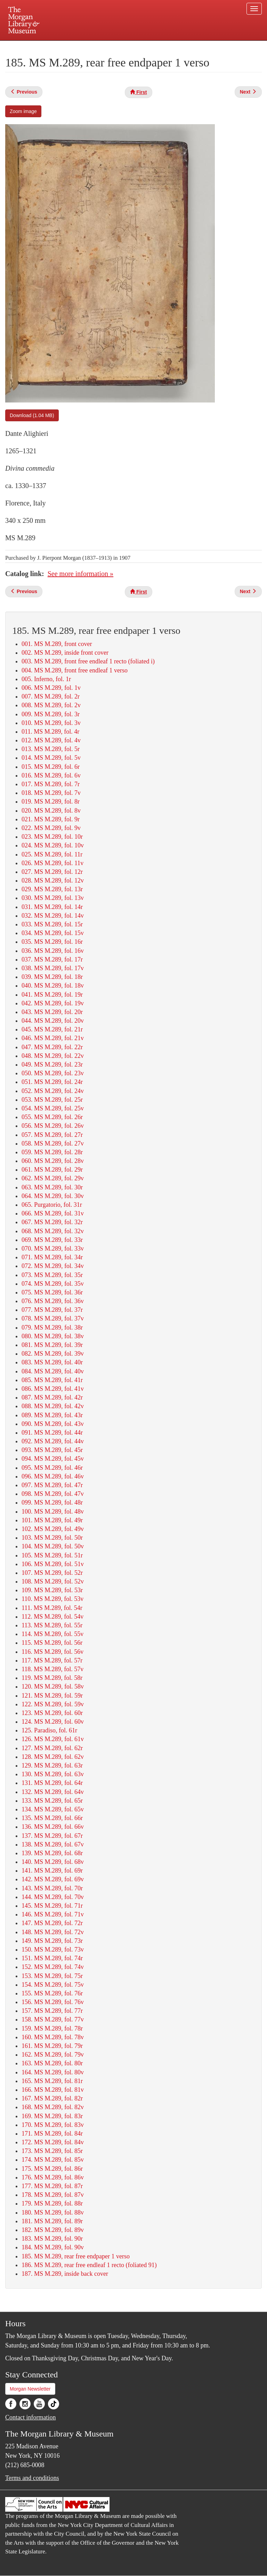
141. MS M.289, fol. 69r (52, 1870)
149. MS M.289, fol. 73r (52, 1940)
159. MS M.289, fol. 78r (52, 2028)
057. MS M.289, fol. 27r (52, 1134)
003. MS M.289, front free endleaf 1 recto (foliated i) (88, 661)
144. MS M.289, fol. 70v (53, 1896)
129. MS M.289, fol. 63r (52, 1765)
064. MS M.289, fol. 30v (53, 1196)
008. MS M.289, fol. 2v (51, 705)
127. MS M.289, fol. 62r (52, 1748)
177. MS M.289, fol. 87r (52, 2186)
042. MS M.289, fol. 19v (53, 1003)
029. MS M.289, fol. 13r (52, 889)
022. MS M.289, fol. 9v (51, 827)
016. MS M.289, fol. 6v (51, 775)
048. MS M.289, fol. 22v (53, 1055)
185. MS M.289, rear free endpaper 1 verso (76, 2256)
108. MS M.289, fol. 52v (53, 1581)
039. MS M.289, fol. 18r (52, 976)
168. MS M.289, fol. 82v (53, 2107)
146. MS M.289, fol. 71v (53, 1914)
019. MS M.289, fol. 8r (51, 801)
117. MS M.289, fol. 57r (52, 1660)
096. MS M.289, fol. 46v (53, 1476)
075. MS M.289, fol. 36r (52, 1292)
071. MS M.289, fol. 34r (52, 1257)
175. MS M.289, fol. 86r (52, 2168)
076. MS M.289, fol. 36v (53, 1301)
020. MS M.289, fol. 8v (51, 810)
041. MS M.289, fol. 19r (52, 994)
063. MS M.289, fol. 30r (52, 1187)
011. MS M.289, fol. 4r (50, 731)
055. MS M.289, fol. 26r (52, 1117)
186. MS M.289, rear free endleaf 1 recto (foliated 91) (89, 2265)
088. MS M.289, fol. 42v (53, 1406)
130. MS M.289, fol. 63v (53, 1774)
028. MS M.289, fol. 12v (53, 880)
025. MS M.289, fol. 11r (52, 854)
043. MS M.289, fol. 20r (52, 1011)
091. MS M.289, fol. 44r (52, 1432)
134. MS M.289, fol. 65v (53, 1809)
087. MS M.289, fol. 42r (52, 1397)
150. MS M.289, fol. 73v (53, 1949)
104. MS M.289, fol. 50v (53, 1546)
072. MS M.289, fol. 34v (53, 1265)
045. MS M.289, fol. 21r (52, 1029)
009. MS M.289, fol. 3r (51, 714)
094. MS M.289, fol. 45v (53, 1458)
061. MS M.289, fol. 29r (52, 1169)
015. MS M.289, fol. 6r (51, 766)
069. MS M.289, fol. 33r (52, 1239)
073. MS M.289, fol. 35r (52, 1274)
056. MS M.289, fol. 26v (53, 1125)
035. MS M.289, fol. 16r (52, 941)
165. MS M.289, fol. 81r (52, 2080)
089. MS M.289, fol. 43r (52, 1415)
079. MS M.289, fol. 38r (52, 1327)
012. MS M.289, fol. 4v (51, 740)
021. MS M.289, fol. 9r (51, 819)
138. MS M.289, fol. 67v (53, 1844)
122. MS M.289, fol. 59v (53, 1704)
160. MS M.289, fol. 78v (53, 2037)
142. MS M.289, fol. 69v (53, 1879)
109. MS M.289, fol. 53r (52, 1590)
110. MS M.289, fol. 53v (52, 1598)
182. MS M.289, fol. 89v (53, 2229)
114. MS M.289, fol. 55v (52, 1633)
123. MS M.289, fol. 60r (52, 1712)
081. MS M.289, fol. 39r (52, 1344)
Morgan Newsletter (30, 2389)
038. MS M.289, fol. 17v (53, 968)
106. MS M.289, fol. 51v (53, 1564)
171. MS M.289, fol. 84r (52, 2133)
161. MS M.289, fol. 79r (52, 2045)
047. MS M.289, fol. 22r (52, 1047)
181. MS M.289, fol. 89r (52, 2221)
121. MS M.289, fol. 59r (52, 1695)
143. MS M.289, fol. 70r (52, 1888)
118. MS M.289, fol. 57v (52, 1669)
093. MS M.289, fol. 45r (52, 1449)
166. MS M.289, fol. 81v (53, 2089)
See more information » (80, 573)
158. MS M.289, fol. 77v (53, 2019)
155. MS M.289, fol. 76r (52, 1993)
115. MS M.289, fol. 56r (52, 1642)
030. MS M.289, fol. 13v (53, 897)
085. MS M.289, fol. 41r (52, 1380)
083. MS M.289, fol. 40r (52, 1362)
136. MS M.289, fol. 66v (53, 1826)
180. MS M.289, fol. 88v (53, 2212)
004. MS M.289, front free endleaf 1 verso (75, 670)
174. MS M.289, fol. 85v (53, 2159)
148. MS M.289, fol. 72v (53, 1932)
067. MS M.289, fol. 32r (52, 1222)
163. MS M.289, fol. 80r (52, 2063)
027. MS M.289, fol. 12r (52, 871)
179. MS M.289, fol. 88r (52, 2203)
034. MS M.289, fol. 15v (53, 933)
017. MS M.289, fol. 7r (51, 784)
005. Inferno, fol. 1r (46, 679)
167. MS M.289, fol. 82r (52, 2098)
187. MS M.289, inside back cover (65, 2273)
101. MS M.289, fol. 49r (52, 1520)
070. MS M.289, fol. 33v (53, 1248)
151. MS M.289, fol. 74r (52, 1958)
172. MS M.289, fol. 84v (53, 2142)
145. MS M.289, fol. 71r (52, 1905)
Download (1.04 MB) (32, 415)
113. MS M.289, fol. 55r (52, 1625)
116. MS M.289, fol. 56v (52, 1651)
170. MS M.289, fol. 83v (53, 2124)
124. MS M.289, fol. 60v (53, 1721)
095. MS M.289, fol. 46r (52, 1467)
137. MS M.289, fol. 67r (52, 1835)
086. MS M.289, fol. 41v (53, 1388)
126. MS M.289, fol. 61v (53, 1739)
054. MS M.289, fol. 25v (53, 1108)
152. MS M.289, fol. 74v (53, 1966)
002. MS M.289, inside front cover (65, 652)
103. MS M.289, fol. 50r (52, 1537)
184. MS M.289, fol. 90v (53, 2247)
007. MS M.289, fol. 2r (51, 696)
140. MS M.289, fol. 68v (53, 1861)
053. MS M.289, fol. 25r (52, 1099)
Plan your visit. (51, 46)
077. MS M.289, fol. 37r (52, 1309)
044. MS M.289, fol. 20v (53, 1020)
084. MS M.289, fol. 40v (53, 1371)
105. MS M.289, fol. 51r (52, 1555)
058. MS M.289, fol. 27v (53, 1143)
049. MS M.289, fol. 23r (52, 1064)
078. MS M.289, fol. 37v (53, 1318)
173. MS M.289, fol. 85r (52, 2150)
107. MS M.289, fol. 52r (52, 1572)
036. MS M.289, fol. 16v (53, 950)
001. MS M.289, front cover (57, 643)
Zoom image (23, 111)
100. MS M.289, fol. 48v (53, 1511)
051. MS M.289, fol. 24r (52, 1081)
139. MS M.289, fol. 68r (52, 1853)
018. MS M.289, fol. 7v (51, 792)
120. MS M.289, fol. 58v (53, 1686)
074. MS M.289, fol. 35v (53, 1283)
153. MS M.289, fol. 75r (52, 1975)
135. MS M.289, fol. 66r (52, 1818)
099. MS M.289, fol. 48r (52, 1502)
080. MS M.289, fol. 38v (53, 1336)
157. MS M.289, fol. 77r (52, 2010)
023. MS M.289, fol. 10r (52, 836)
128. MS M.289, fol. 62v (53, 1756)
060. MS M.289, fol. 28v (53, 1160)
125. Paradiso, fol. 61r (49, 1730)
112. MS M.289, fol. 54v (52, 1616)
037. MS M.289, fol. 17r (52, 959)
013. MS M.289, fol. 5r (51, 748)
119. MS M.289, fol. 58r (52, 1677)
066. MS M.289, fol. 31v (53, 1213)
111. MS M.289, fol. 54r (52, 1607)
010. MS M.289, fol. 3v (51, 722)
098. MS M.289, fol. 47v (53, 1493)
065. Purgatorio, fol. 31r (52, 1204)
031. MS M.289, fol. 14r (52, 906)
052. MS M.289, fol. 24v (53, 1090)
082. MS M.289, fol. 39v (53, 1353)
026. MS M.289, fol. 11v (52, 863)
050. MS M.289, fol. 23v (53, 1073)
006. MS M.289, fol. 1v (51, 687)
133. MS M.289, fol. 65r (52, 1800)
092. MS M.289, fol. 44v (53, 1441)
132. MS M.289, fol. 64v (53, 1791)
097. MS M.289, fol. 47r (52, 1485)
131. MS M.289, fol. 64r (52, 1782)
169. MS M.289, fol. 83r (52, 2116)
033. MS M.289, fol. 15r (52, 924)
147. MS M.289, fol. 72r (52, 1923)
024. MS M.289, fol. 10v (53, 845)
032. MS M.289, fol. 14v (53, 915)
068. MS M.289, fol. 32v (53, 1231)
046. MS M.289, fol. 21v (53, 1038)
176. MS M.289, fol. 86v (53, 2177)
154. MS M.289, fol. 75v (53, 1984)
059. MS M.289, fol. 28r (52, 1152)
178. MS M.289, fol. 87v (53, 2194)
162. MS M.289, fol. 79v (53, 2054)
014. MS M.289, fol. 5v (51, 757)
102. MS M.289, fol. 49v (53, 1528)
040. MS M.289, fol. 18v (53, 985)
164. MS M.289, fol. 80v (53, 2072)
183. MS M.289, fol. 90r (52, 2238)
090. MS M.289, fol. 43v (53, 1423)
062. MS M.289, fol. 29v (53, 1178)
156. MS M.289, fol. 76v (53, 2002)
